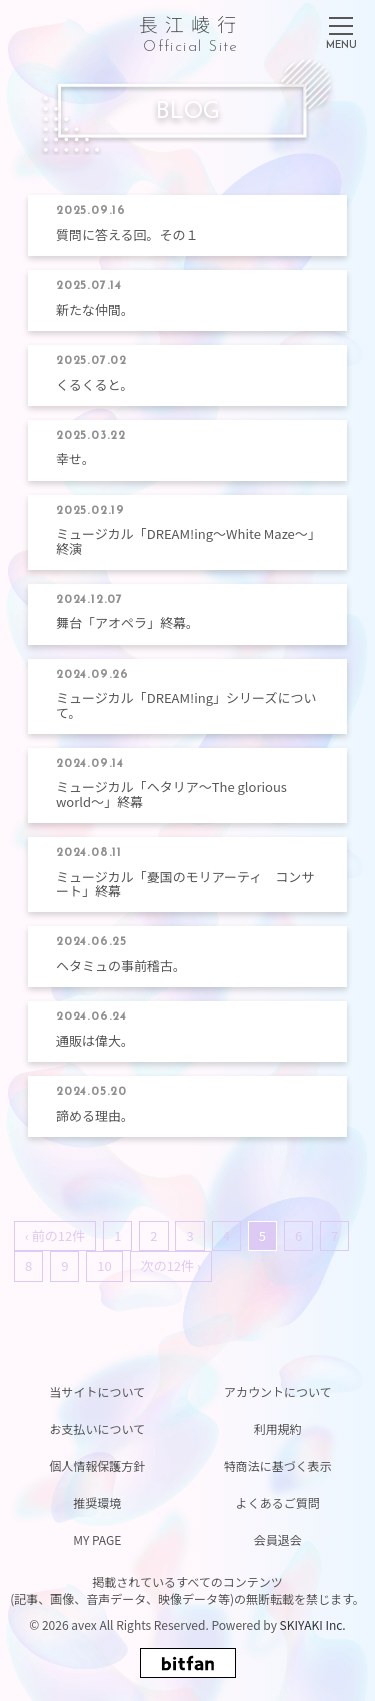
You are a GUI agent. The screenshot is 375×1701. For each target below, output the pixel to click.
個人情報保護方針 (97, 1465)
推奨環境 (97, 1502)
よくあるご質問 (278, 1502)
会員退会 (278, 1539)
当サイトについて (97, 1391)
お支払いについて (97, 1428)
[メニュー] (341, 29)
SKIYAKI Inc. (313, 1624)
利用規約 (278, 1428)
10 (104, 1265)
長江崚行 (191, 30)
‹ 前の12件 (55, 1235)
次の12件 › (171, 1265)
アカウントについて (278, 1391)
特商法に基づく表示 (278, 1465)
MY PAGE (97, 1539)
